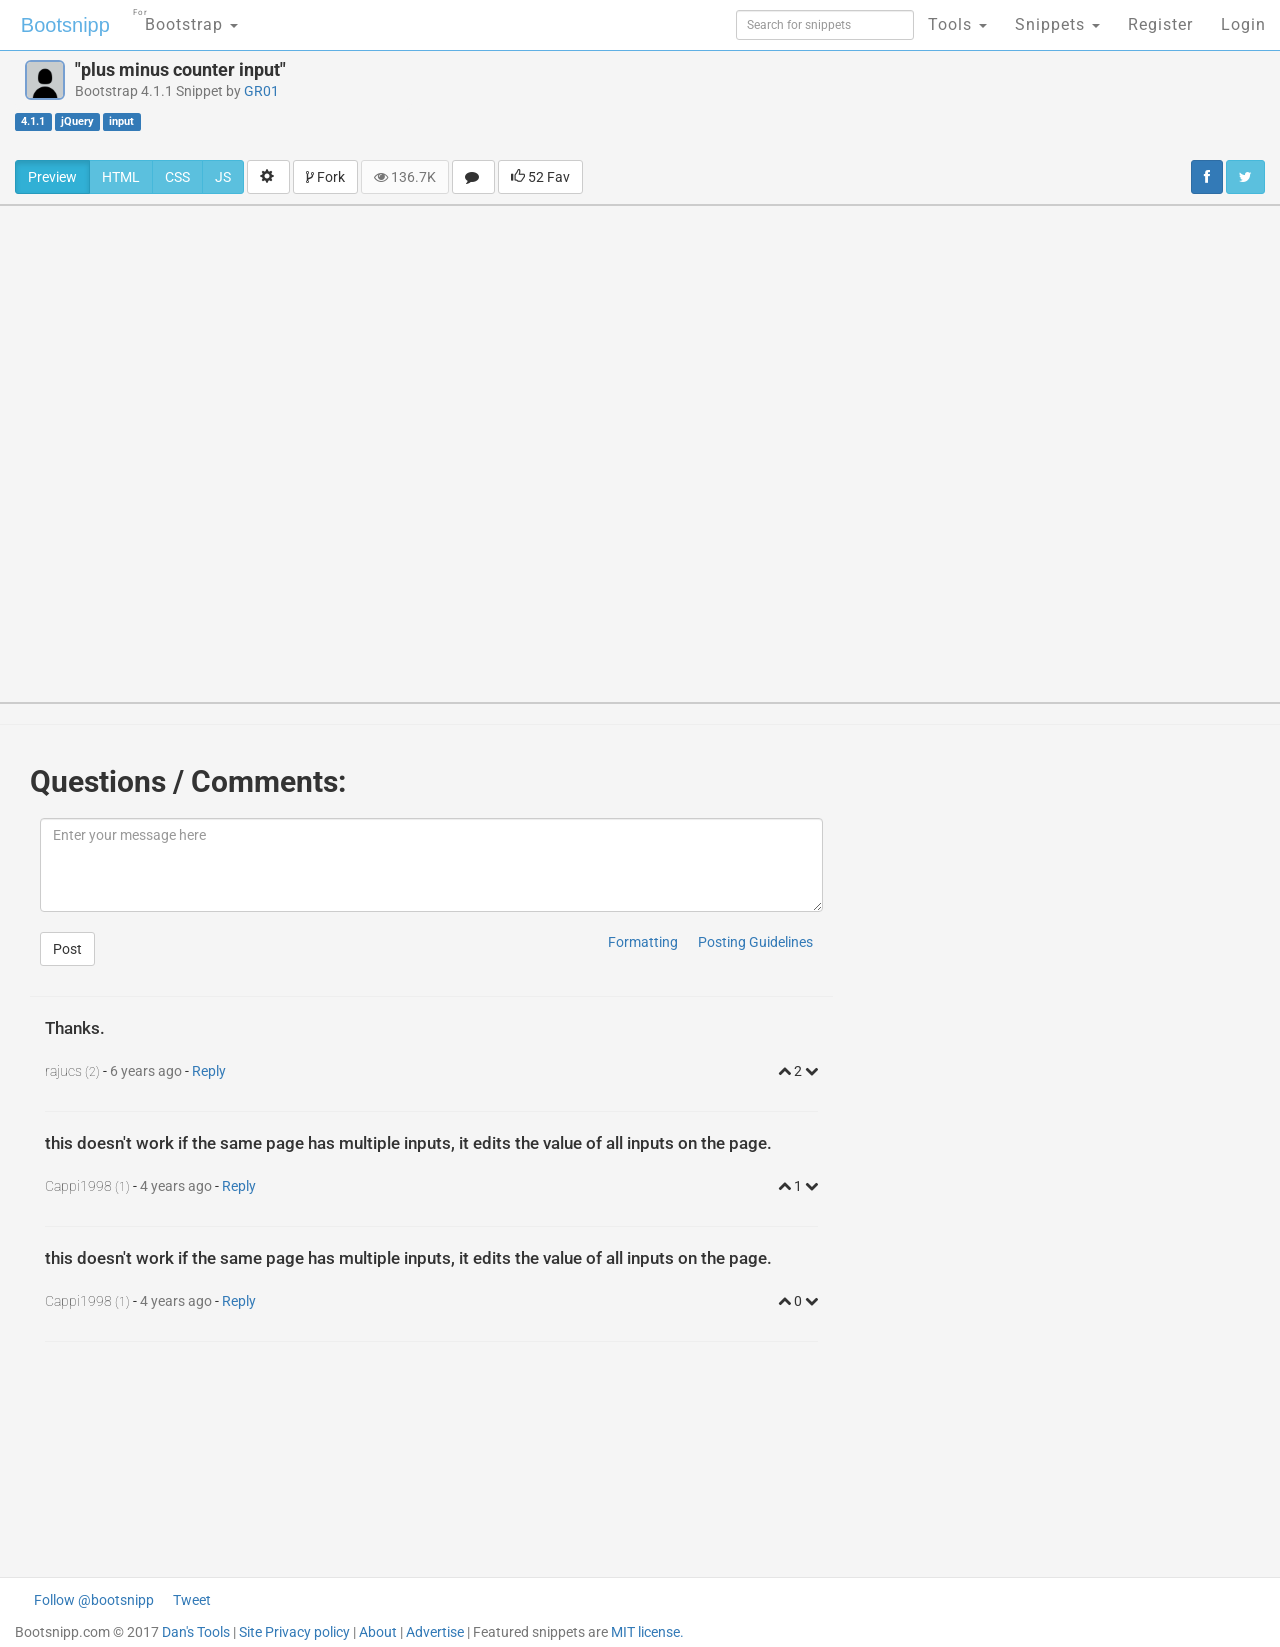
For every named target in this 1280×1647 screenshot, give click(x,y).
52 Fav (540, 177)
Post (67, 949)
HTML (121, 177)
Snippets (1057, 24)
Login (1243, 24)
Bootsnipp (65, 25)
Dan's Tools (196, 1632)
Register (1160, 24)
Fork (325, 177)
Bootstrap (185, 18)
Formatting (643, 942)
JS (223, 177)
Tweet (192, 1600)
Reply (209, 1071)
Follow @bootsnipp (94, 1600)
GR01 (261, 91)
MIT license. (647, 1632)
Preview (52, 177)
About (378, 1632)
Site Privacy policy (294, 1632)
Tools (957, 24)
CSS (177, 177)
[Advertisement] (806, 105)
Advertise (435, 1632)
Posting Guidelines (755, 942)
